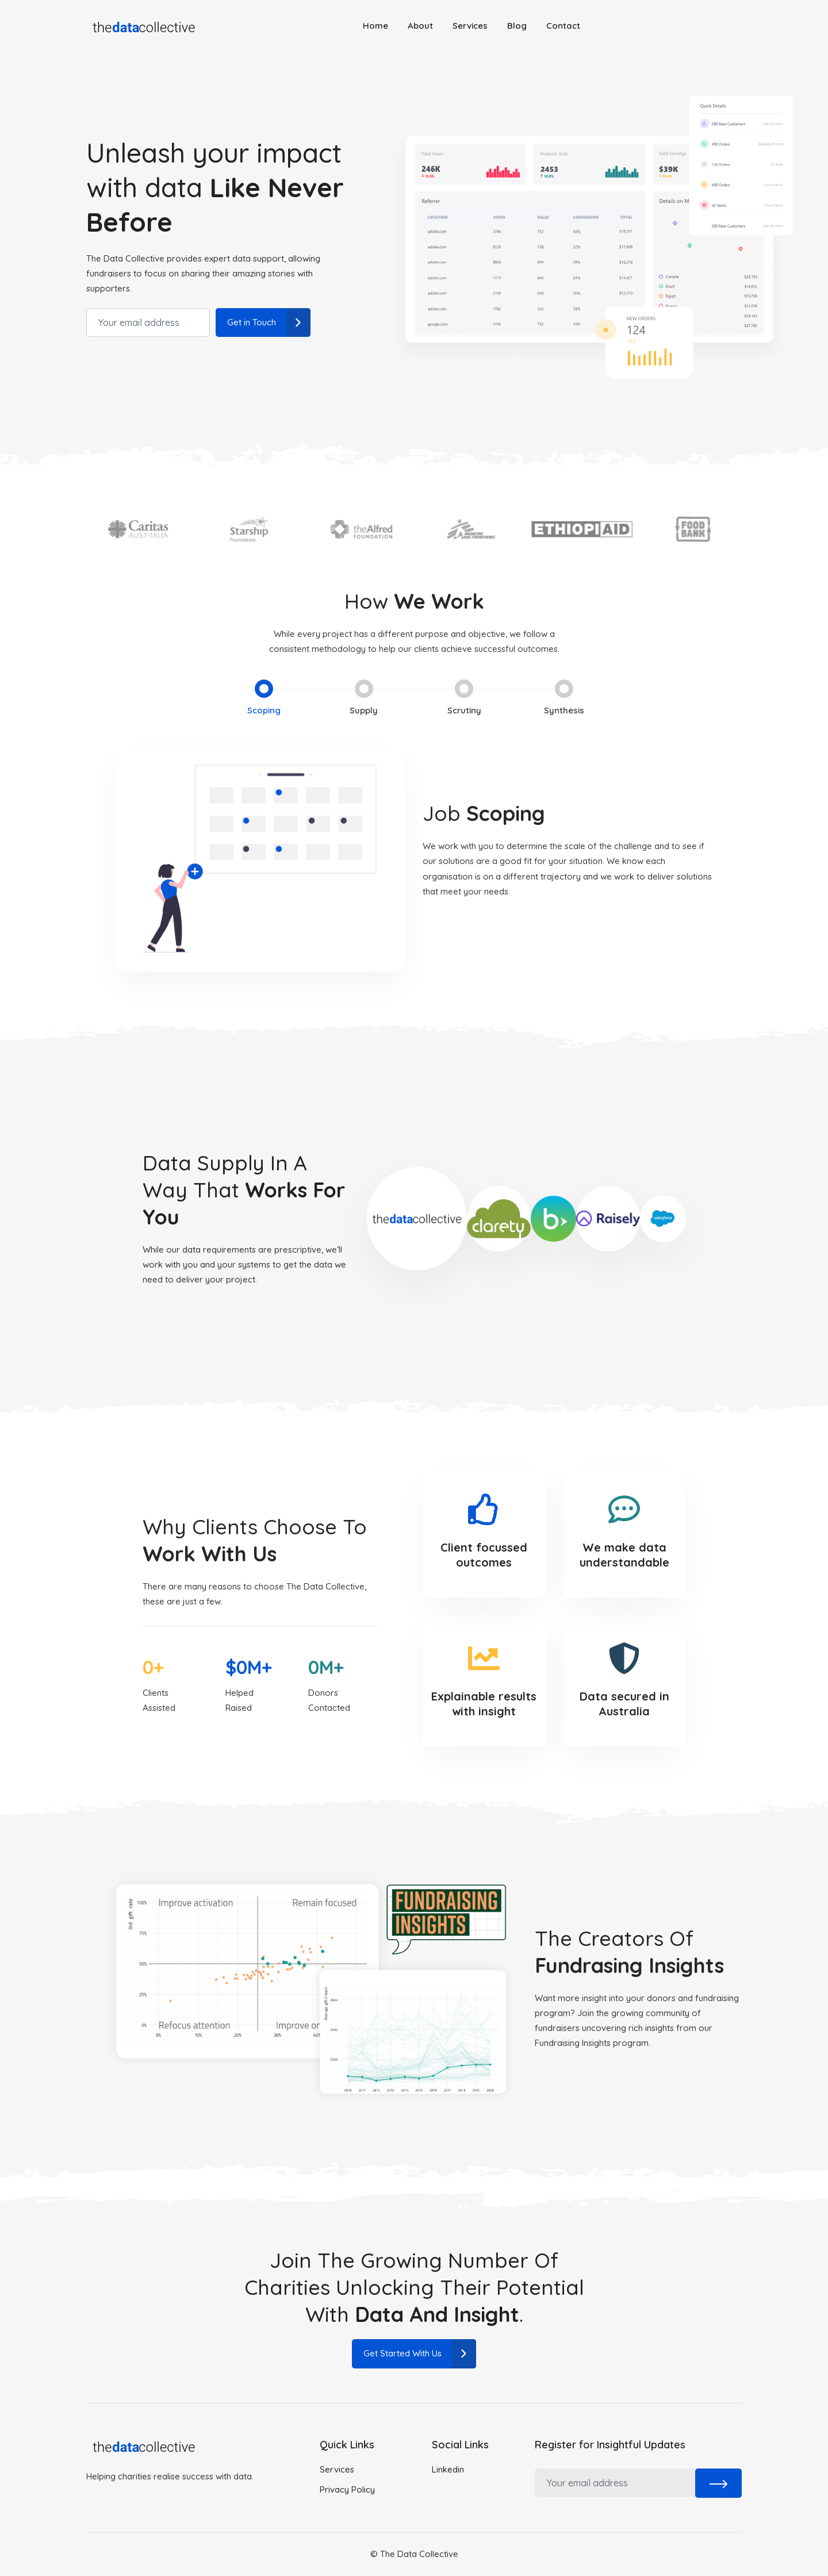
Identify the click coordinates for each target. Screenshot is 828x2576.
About (420, 25)
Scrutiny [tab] (466, 697)
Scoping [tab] (258, 697)
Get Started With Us (419, 2353)
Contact (563, 25)
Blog (517, 25)
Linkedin (448, 2469)
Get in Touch (268, 322)
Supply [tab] (362, 697)
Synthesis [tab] (569, 697)
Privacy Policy (347, 2489)
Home (375, 25)
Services (470, 25)
